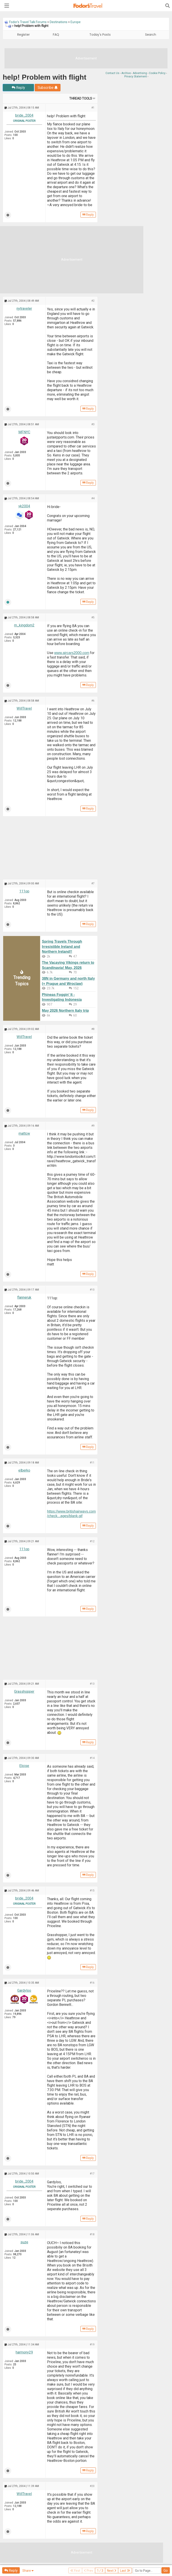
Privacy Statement (135, 76)
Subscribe (48, 87)
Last (125, 2570)
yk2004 (24, 506)
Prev (88, 2570)
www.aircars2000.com (71, 653)
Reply (18, 87)
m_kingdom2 (24, 625)
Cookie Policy (157, 73)
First (75, 2570)
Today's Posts (100, 34)
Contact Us (112, 73)
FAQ (56, 34)
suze (24, 2242)
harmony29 (24, 2352)
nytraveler (24, 308)
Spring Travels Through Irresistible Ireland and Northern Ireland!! (62, 946)
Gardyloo (24, 1990)
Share (28, 2570)
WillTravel (24, 708)
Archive (126, 73)
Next (111, 2570)
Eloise (24, 1766)
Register (23, 34)
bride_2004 (24, 115)
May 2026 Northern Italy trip (65, 1010)
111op (24, 891)
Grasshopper (24, 1691)
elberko (24, 1470)
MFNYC (24, 432)
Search (150, 34)
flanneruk (24, 1297)
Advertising (140, 73)
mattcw (24, 1133)
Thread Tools (80, 98)
